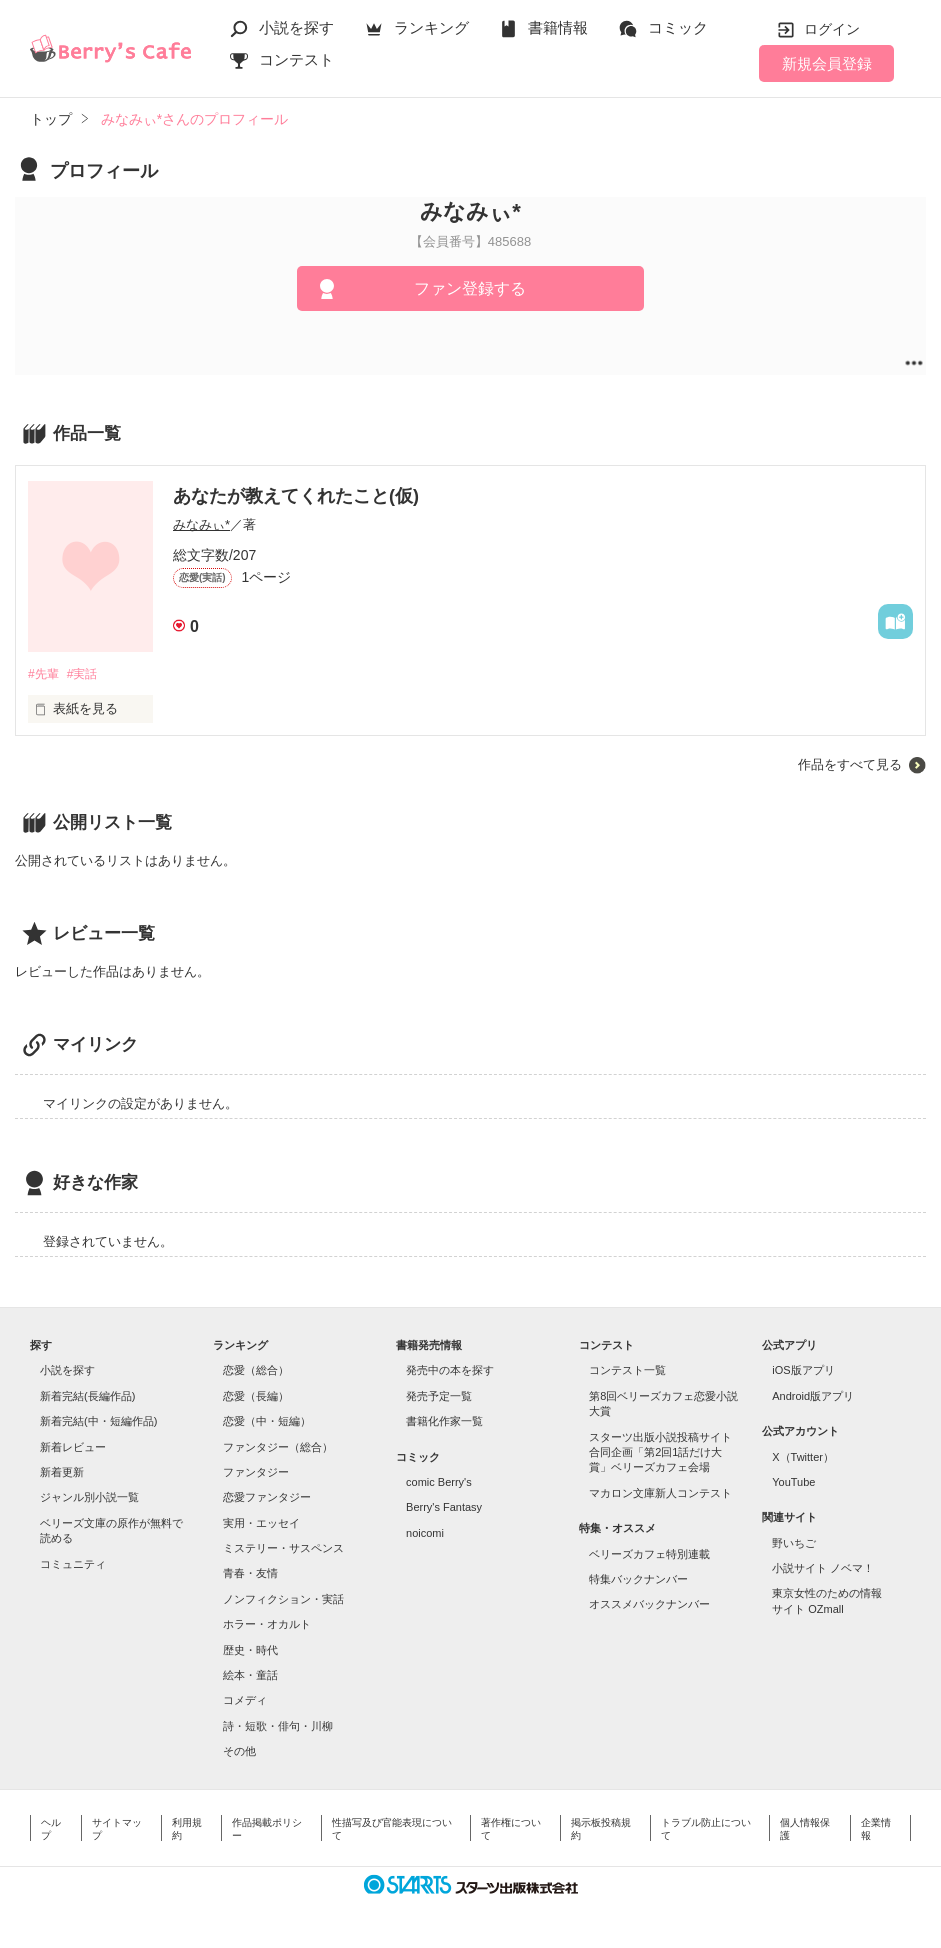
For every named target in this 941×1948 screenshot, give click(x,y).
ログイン (832, 29)
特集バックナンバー (638, 1580)
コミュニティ (73, 1565)
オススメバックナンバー (649, 1606)
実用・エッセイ (261, 1524)
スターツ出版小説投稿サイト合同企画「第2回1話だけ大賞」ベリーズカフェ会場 (660, 1453)
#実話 (87, 674)
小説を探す (296, 27)
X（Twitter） (803, 1458)
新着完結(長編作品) (87, 1397)
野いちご (794, 1544)
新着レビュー (73, 1448)
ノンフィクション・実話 (283, 1600)
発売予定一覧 (439, 1397)
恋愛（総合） (256, 1372)
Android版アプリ (813, 1397)
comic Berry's (439, 1483)
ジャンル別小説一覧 (89, 1499)
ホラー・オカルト (267, 1626)
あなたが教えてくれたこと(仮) (296, 496)
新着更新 (62, 1473)
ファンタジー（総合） (278, 1448)
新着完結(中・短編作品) (98, 1423)
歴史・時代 (250, 1651)
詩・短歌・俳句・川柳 (278, 1727)
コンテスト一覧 (627, 1372)
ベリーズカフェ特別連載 (649, 1555)
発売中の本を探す (450, 1372)
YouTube (793, 1483)
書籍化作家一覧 (444, 1423)
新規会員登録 (827, 63)
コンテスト (296, 59)
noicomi (425, 1534)
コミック (678, 27)
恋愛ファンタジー (267, 1499)
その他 (239, 1752)
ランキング (431, 27)
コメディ (245, 1702)
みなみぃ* (201, 524)
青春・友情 (250, 1575)
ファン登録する (470, 288)
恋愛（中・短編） (267, 1423)
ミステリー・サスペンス (283, 1549)
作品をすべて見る (850, 766)
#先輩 (44, 674)
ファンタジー (256, 1473)
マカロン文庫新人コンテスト (660, 1494)
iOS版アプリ (803, 1372)
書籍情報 (558, 27)
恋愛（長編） (256, 1397)
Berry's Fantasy (444, 1509)
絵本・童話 (250, 1676)
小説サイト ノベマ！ (823, 1569)
